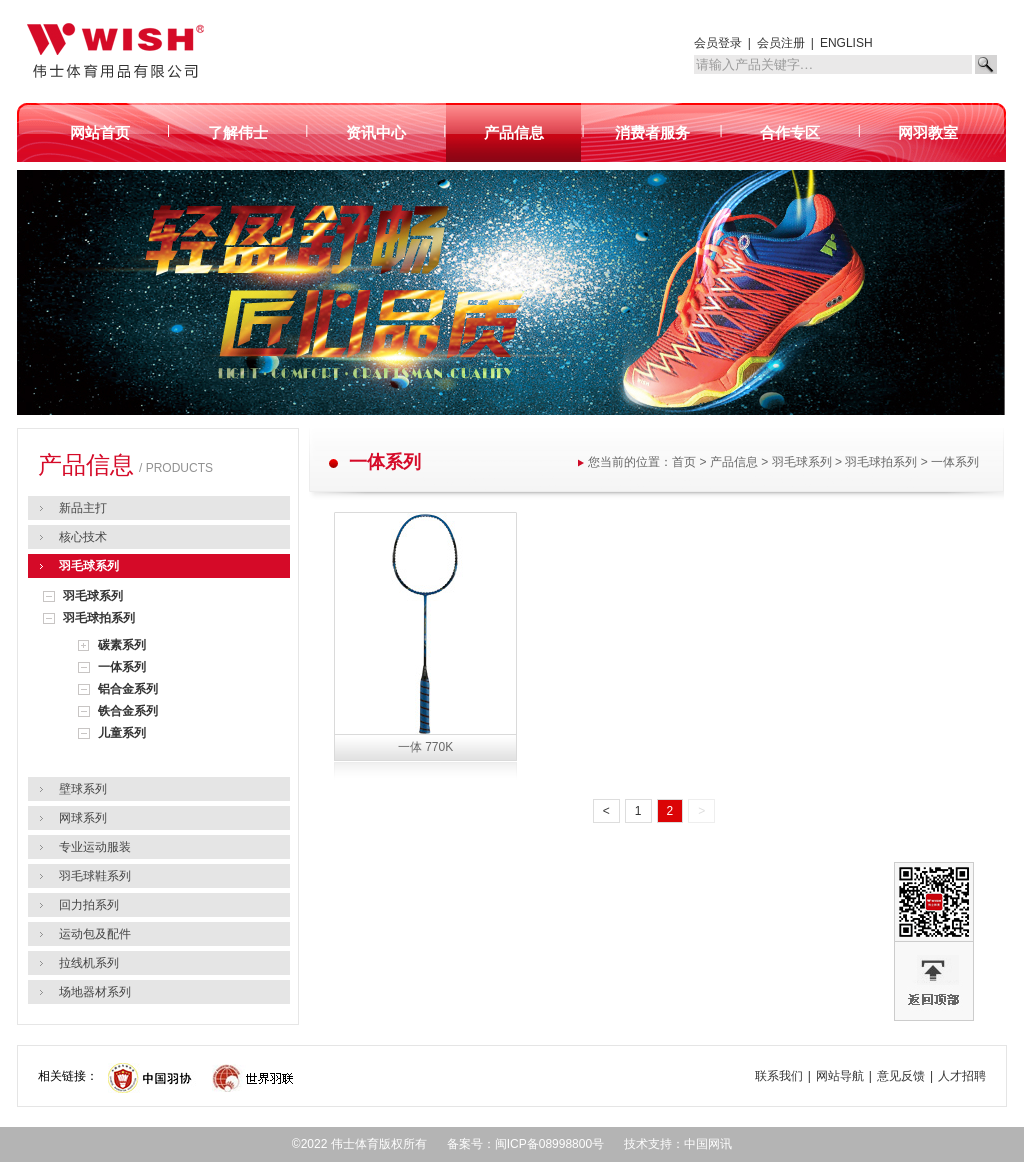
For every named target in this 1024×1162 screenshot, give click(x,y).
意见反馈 (901, 1076)
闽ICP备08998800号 (549, 1144)
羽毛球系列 (89, 566)
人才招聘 (962, 1076)
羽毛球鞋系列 (95, 876)
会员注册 (781, 43)
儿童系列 (122, 733)
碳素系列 (122, 645)
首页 (684, 462)
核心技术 (83, 537)
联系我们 (779, 1076)
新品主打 (83, 508)
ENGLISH (846, 43)
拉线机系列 (89, 963)
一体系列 (122, 667)
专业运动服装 (95, 847)
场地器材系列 (95, 992)
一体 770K (425, 747)
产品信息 (734, 462)
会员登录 (718, 43)
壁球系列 (83, 789)
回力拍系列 (89, 905)
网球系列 (83, 818)
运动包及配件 (95, 934)
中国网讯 (708, 1144)
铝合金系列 (128, 689)
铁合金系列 (128, 711)
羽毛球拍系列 (99, 618)
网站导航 (840, 1076)
